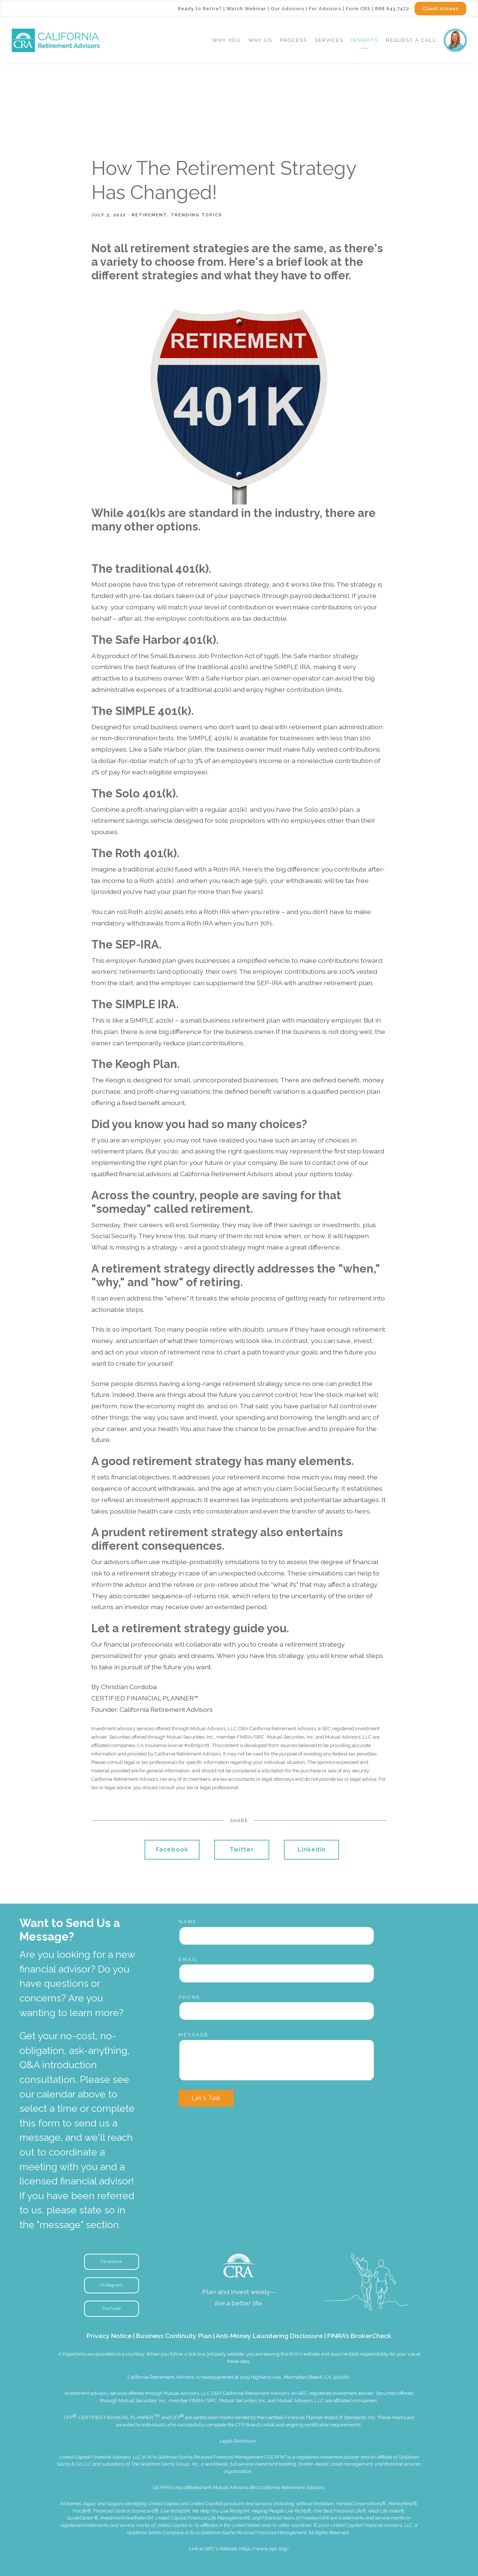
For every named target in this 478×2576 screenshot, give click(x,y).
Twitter (242, 1849)
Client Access (440, 8)
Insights (364, 40)
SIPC (212, 2400)
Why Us (260, 40)
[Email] (277, 1973)
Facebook (172, 1849)
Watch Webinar (246, 8)
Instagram (111, 2284)
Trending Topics (196, 214)
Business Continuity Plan (174, 2336)
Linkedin (312, 1849)
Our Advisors (287, 8)
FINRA (196, 2400)
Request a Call (411, 40)
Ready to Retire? (200, 8)
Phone (190, 1997)
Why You (226, 40)
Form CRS (358, 8)
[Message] (277, 2060)
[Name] (277, 1935)
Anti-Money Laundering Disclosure (269, 2336)
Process (293, 40)
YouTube (111, 2308)
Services (329, 40)
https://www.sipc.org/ (264, 2548)
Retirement (149, 214)
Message (194, 2034)
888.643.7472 (392, 8)
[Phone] (277, 2011)
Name (188, 1921)
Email (188, 1959)
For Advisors (325, 8)
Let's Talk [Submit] (206, 2098)
